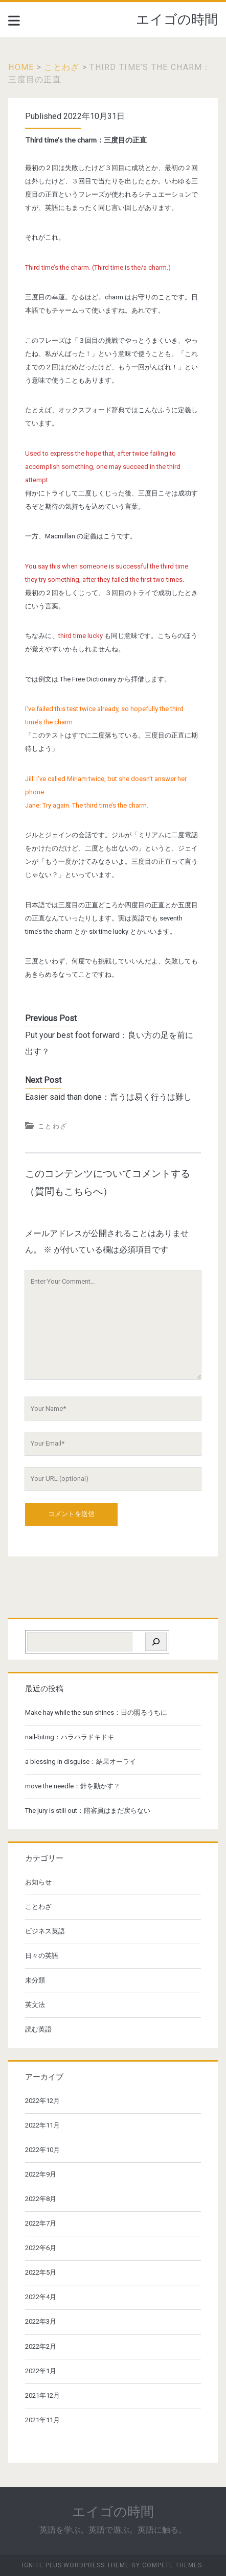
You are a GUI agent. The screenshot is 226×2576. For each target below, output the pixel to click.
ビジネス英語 (45, 1931)
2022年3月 (40, 2321)
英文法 (35, 2004)
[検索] (156, 1642)
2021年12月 (42, 2395)
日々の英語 (41, 1955)
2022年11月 (42, 2125)
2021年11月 (42, 2420)
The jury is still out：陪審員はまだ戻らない (87, 1810)
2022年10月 (42, 2150)
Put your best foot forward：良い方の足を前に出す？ (109, 1043)
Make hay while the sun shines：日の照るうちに (96, 1712)
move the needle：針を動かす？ (72, 1786)
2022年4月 (40, 2297)
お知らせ (38, 1882)
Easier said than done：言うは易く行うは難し (108, 1097)
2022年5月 (40, 2272)
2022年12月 (42, 2101)
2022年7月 (40, 2223)
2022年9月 (40, 2174)
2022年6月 (40, 2248)
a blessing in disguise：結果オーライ (80, 1761)
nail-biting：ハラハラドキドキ (69, 1737)
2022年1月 (40, 2371)
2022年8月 (40, 2199)
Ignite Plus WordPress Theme (75, 2565)
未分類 (35, 1980)
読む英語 (38, 2029)
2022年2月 (40, 2346)
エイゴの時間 (177, 19)
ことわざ (61, 67)
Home (21, 67)
